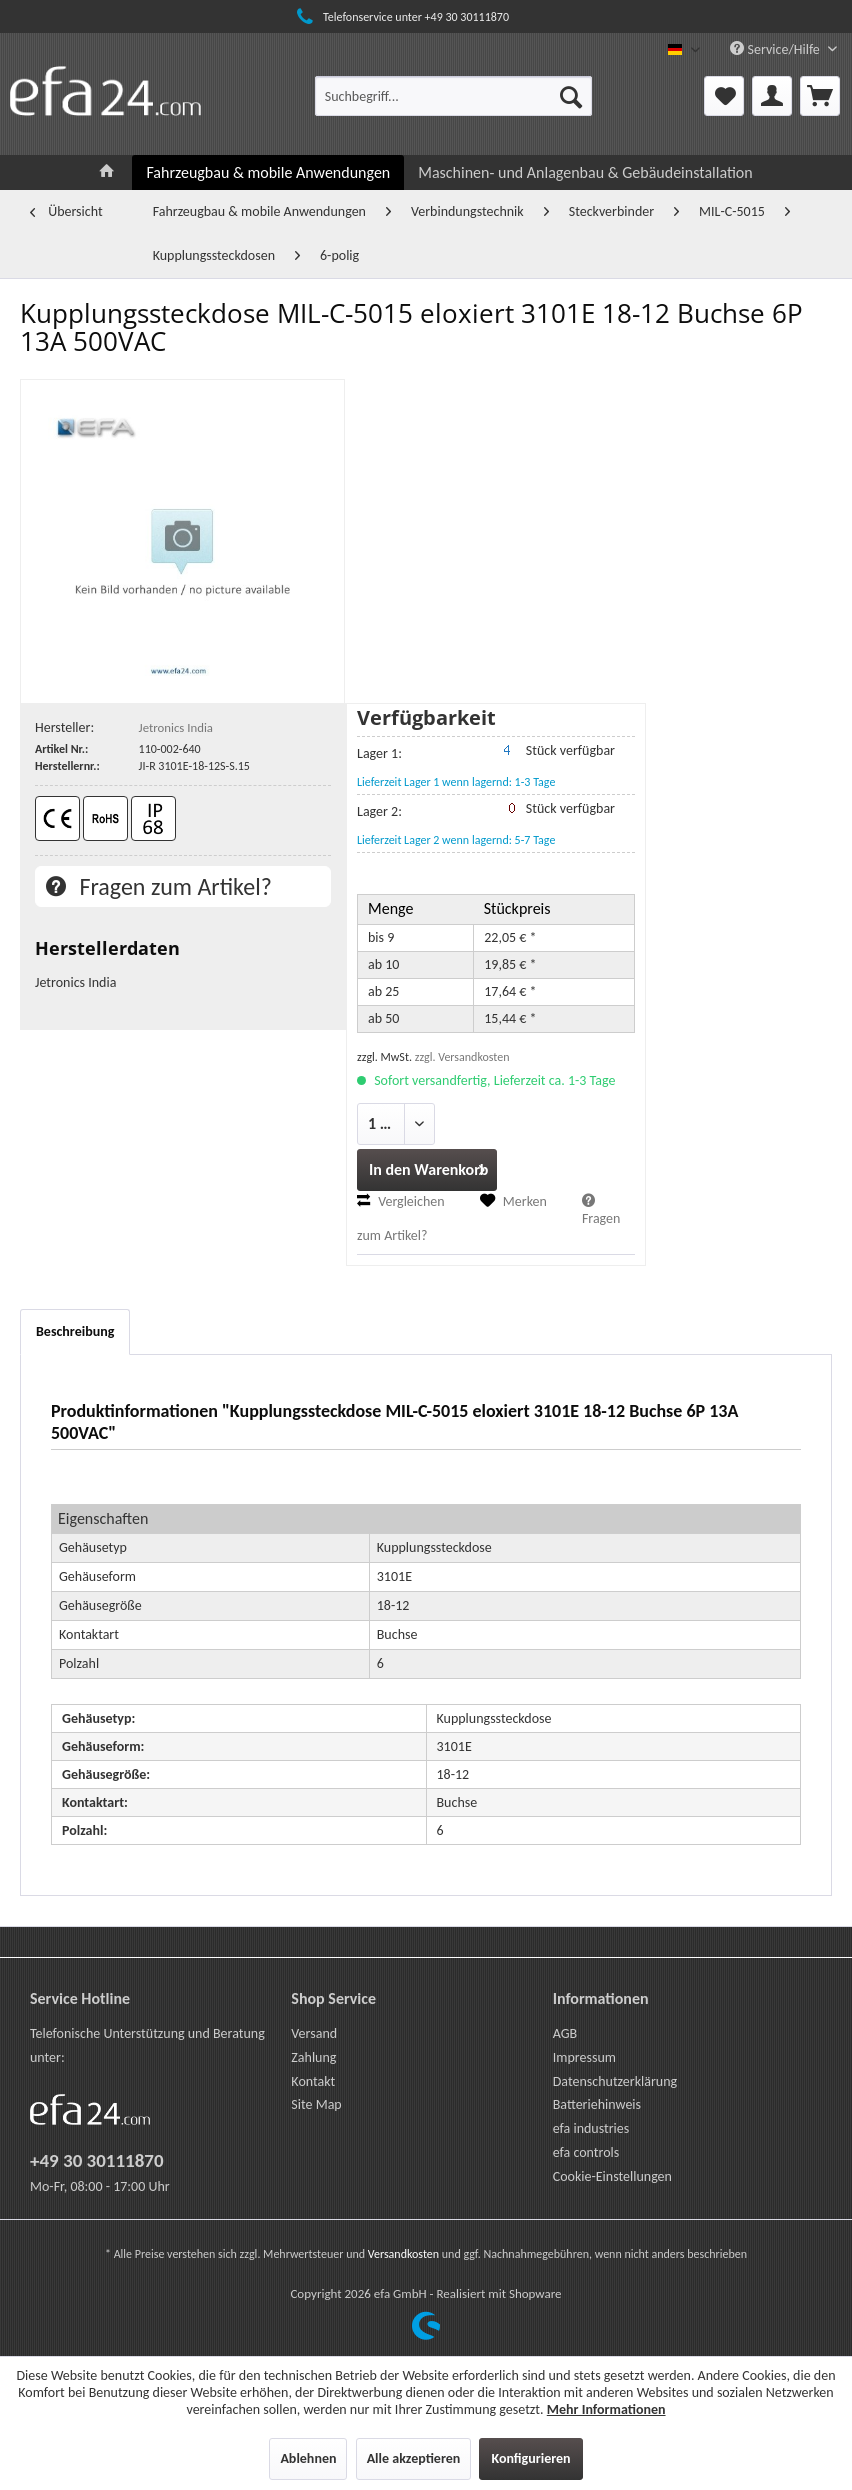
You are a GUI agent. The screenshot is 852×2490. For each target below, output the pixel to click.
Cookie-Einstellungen (612, 2176)
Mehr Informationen (606, 2409)
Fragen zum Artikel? (159, 886)
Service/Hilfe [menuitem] (776, 49)
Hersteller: (64, 727)
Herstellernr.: (67, 766)
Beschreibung (75, 1331)
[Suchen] (571, 96)
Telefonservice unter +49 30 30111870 (400, 17)
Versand (314, 2033)
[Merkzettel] (724, 96)
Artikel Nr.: (61, 749)
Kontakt (313, 2081)
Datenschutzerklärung (615, 2081)
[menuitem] (453, 96)
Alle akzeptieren (414, 2458)
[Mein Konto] (772, 96)
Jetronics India (176, 727)
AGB (565, 2033)
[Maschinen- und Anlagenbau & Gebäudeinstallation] (585, 172)
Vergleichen (401, 1201)
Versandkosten (403, 2254)
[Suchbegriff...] (453, 96)
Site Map (316, 2104)
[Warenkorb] (820, 96)
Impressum (584, 2057)
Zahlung (313, 2057)
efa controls (586, 2152)
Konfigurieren (530, 2458)
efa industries (591, 2128)
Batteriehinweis (597, 2104)
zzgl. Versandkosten (462, 1057)
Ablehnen (308, 2458)
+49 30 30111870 (97, 2160)
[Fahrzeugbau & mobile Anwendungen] (268, 172)
